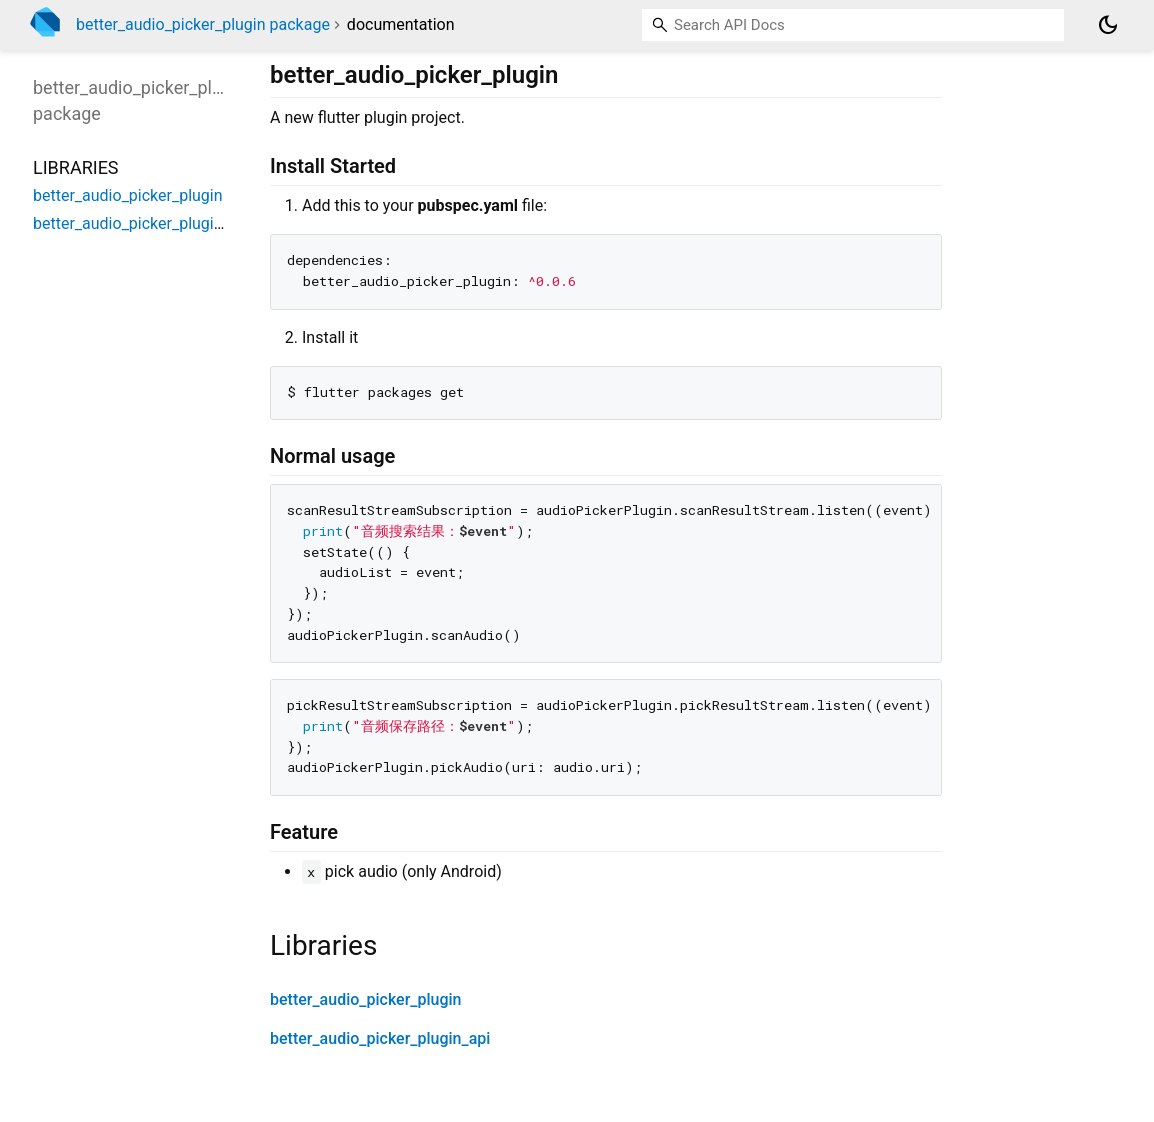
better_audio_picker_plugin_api (380, 1038)
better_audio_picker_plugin (366, 999)
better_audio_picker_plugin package (203, 24)
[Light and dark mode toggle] (1108, 25)
